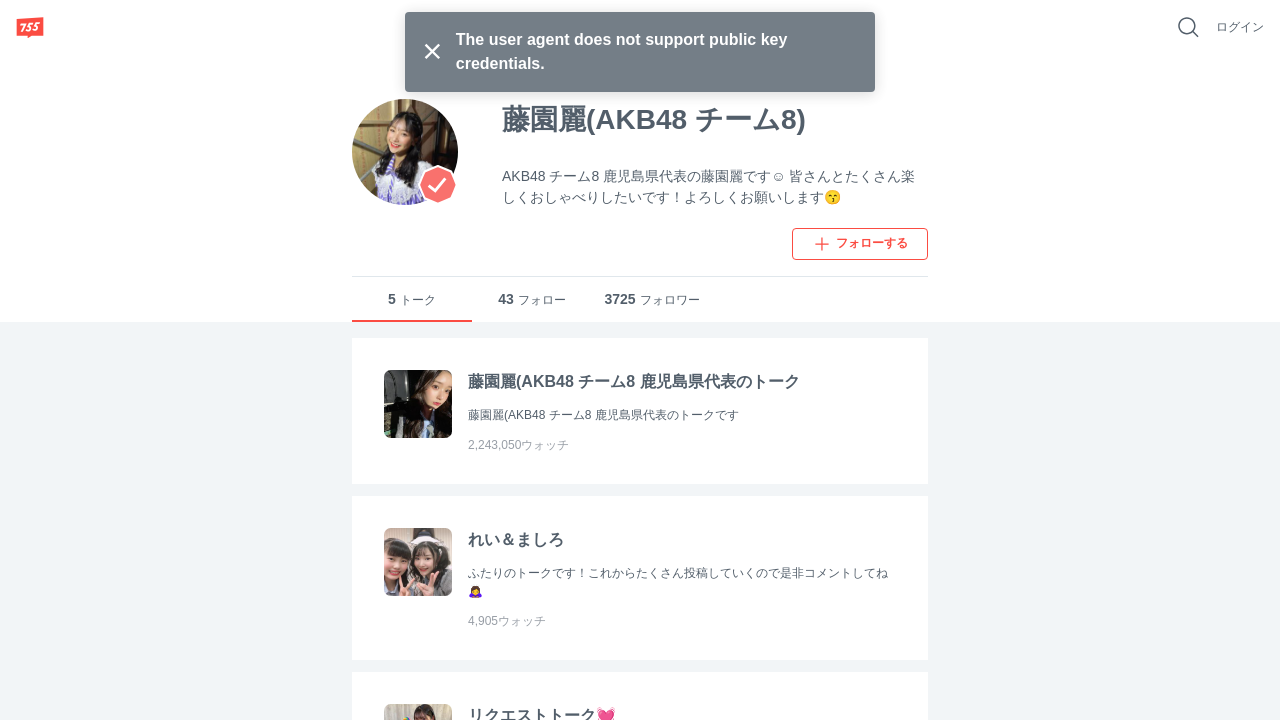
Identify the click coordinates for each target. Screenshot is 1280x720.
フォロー (532, 299)
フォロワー (651, 299)
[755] (30, 27)
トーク (412, 299)
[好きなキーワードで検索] (1188, 27)
